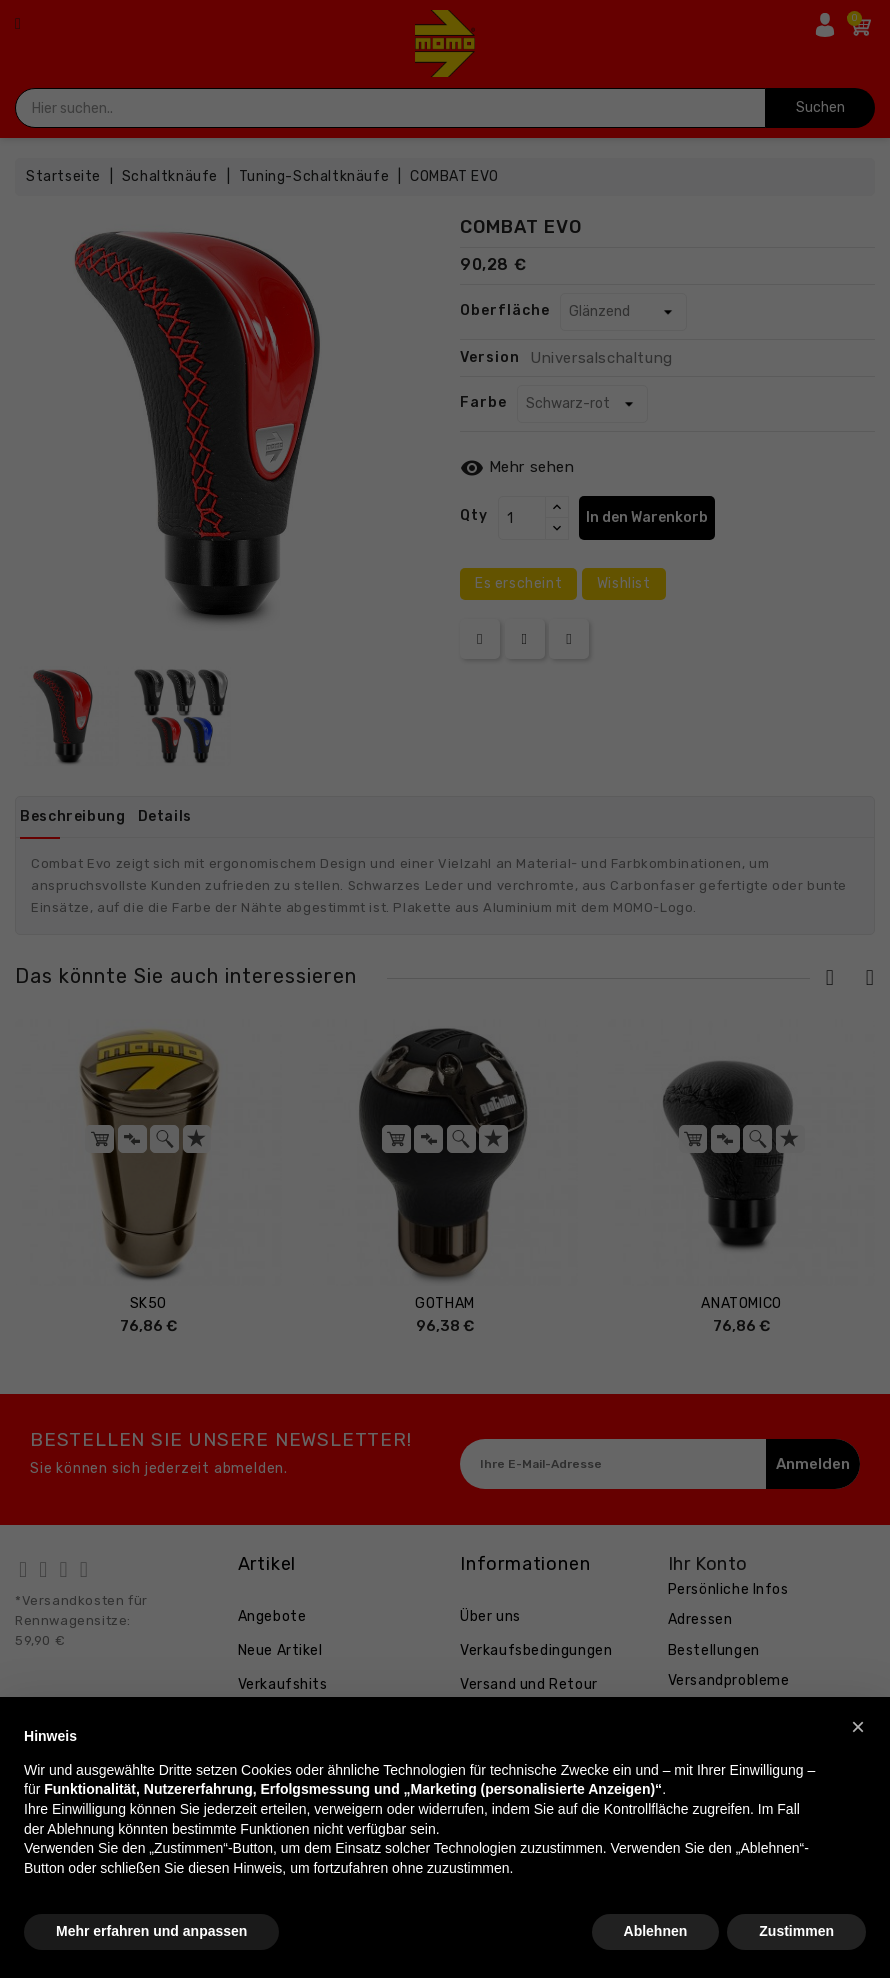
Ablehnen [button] (656, 1931)
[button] (858, 1727)
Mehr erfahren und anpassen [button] (151, 1931)
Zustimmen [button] (796, 1931)
